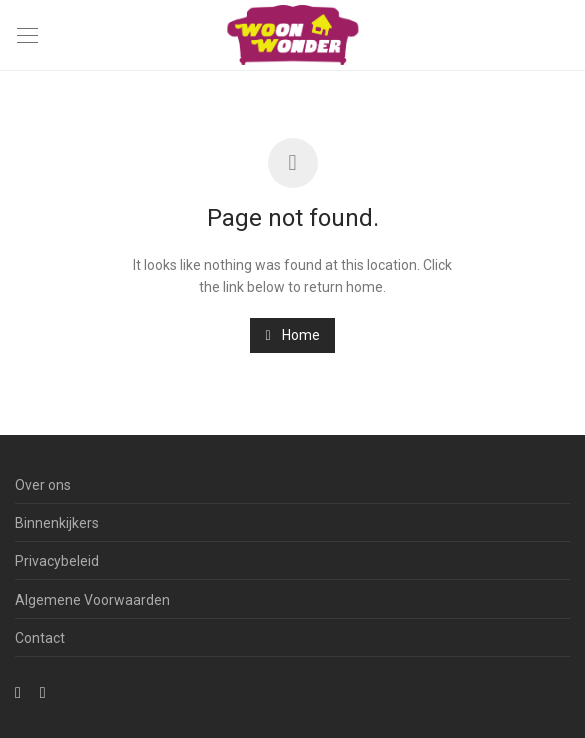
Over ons (43, 485)
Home (292, 335)
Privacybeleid (57, 561)
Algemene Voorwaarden (92, 600)
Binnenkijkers (57, 523)
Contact (40, 638)
